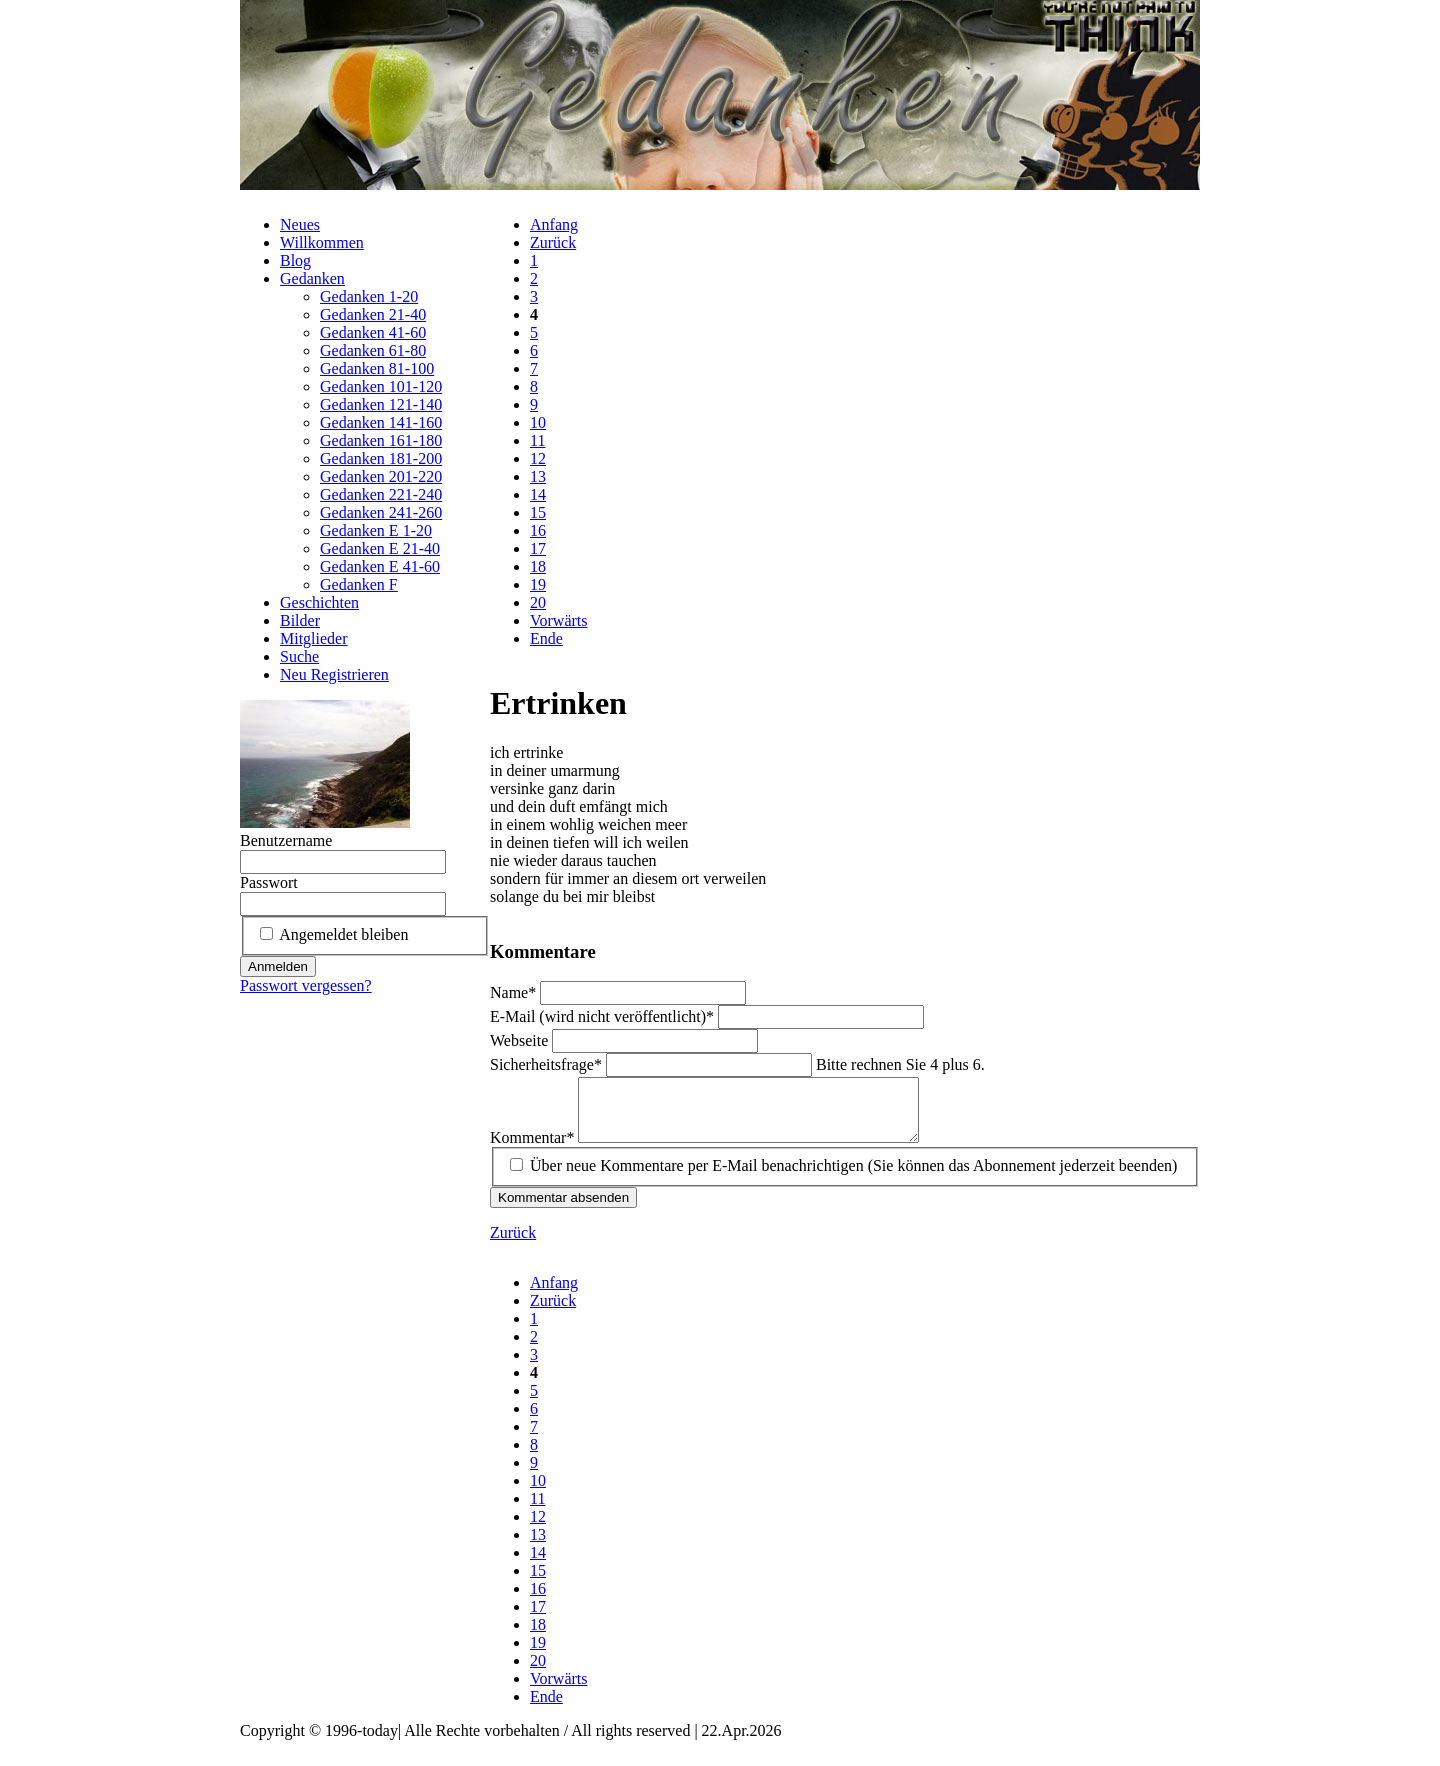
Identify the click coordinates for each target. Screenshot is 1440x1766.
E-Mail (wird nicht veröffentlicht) (604, 1016)
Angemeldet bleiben (343, 934)
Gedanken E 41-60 (380, 566)
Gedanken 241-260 (381, 512)
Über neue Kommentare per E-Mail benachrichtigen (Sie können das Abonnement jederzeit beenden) (853, 1177)
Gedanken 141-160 (381, 422)
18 (538, 566)
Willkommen (322, 242)
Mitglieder (314, 638)
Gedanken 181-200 (381, 458)
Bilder (300, 620)
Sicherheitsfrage (548, 1064)
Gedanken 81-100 (377, 368)
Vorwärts (558, 620)
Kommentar (534, 1149)
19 (538, 584)
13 (538, 476)
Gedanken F (359, 584)
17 (538, 548)
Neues (300, 224)
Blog (295, 260)
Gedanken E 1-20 (376, 530)
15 (538, 512)
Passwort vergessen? (306, 985)
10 (538, 422)
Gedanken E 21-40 (380, 548)
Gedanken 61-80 (373, 350)
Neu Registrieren (334, 674)
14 (538, 494)
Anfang (554, 224)
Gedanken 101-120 (381, 386)
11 (537, 440)
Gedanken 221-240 (381, 494)
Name (515, 992)
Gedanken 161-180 (381, 440)
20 (538, 602)
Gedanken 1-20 (369, 296)
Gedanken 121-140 (381, 404)
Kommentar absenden (563, 1209)
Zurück (553, 242)
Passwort (269, 882)
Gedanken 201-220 (381, 476)
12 (538, 458)
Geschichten (319, 602)
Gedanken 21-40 (373, 314)
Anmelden (278, 966)
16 (538, 530)
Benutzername (286, 840)
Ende (546, 638)
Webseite (521, 1040)
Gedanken (312, 278)
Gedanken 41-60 (373, 332)
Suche (299, 656)
